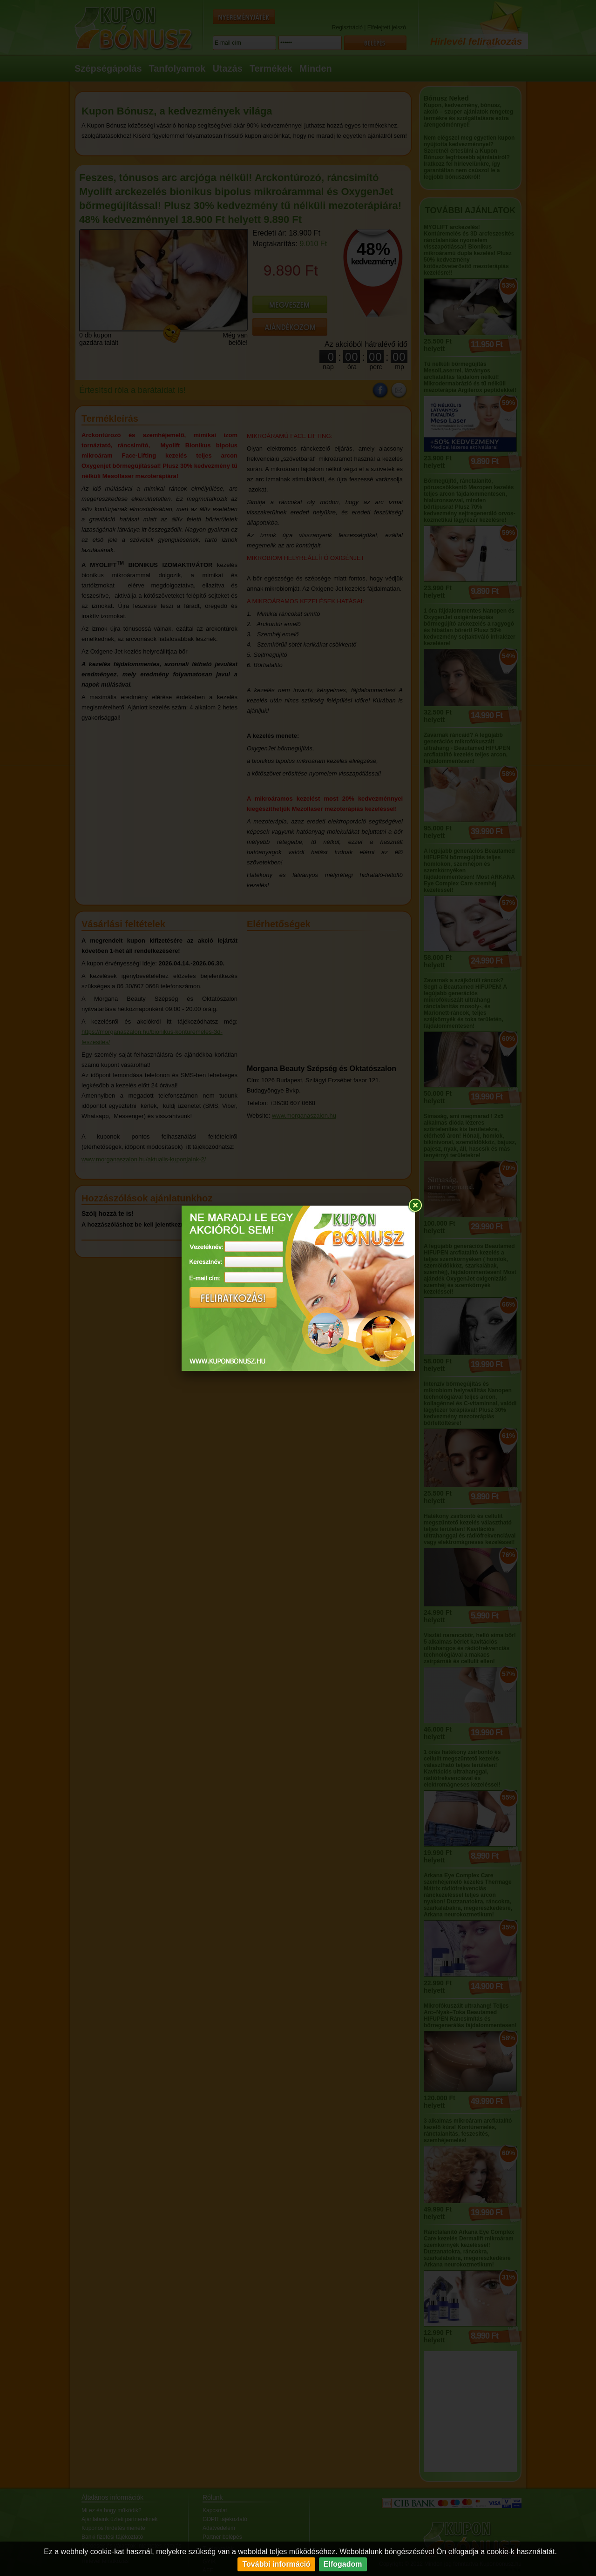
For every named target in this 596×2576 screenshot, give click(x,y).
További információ (276, 2564)
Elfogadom (343, 2564)
